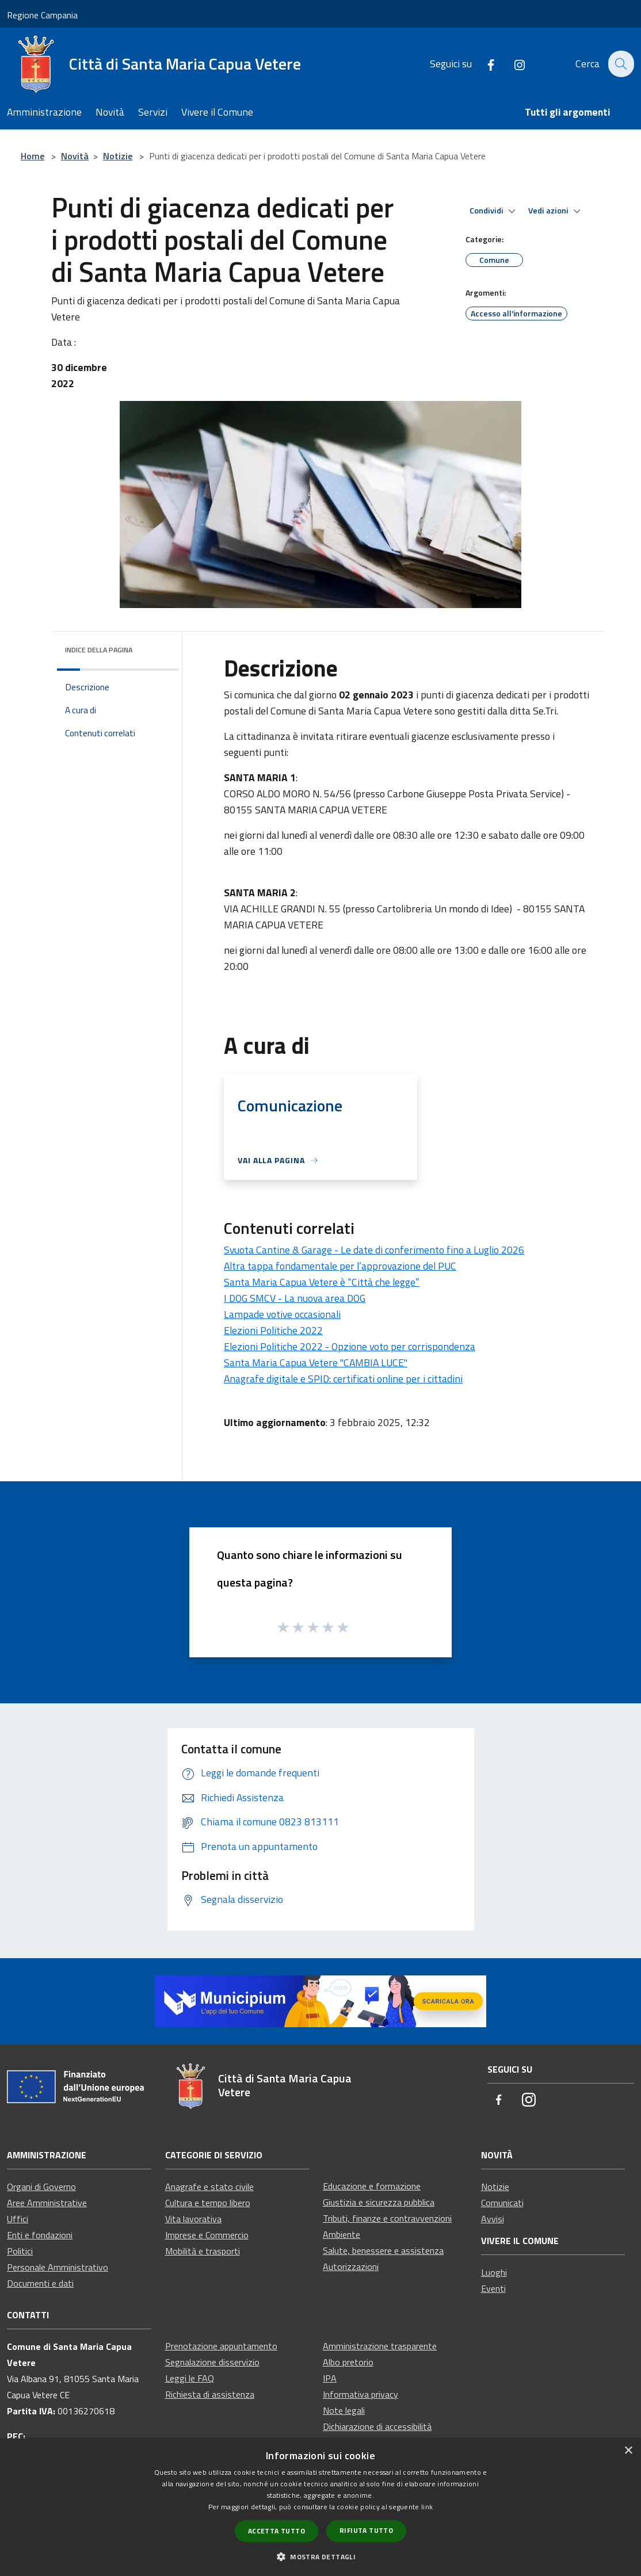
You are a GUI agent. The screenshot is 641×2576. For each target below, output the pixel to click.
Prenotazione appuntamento (221, 2346)
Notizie (117, 156)
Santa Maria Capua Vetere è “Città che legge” (321, 1282)
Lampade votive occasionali (282, 1314)
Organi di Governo (41, 2186)
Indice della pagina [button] (98, 649)
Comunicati (502, 2203)
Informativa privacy (360, 2394)
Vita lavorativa (193, 2219)
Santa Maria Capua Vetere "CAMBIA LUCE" (315, 1362)
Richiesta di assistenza (209, 2394)
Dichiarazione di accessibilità (377, 2426)
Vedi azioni (556, 211)
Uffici (17, 2219)
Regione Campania (42, 15)
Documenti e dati (40, 2283)
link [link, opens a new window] (427, 2506)
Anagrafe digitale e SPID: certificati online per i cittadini (343, 1378)
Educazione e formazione (372, 2186)
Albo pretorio (348, 2362)
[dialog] (320, 2507)
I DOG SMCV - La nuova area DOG (294, 1298)
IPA (330, 2378)
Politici (20, 2251)
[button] (320, 2556)
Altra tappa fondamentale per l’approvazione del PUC (340, 1266)
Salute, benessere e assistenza (383, 2250)
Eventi (493, 2288)
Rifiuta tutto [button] (366, 2530)
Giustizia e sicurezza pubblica (378, 2202)
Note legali (344, 2410)
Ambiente (341, 2234)
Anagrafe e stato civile (209, 2186)
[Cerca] (620, 64)
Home (32, 156)
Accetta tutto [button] (276, 2530)
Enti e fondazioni (40, 2235)
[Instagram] (512, 63)
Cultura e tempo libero (207, 2203)
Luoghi (494, 2272)
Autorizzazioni (351, 2266)
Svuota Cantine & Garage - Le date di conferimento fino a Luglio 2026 (374, 1250)
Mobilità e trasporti (202, 2251)
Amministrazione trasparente (380, 2346)
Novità (75, 156)
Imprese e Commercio (207, 2235)
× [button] (628, 2451)
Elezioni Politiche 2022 (273, 1330)
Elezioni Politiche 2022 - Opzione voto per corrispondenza (349, 1346)
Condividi (494, 211)
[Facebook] (483, 63)
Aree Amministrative (47, 2203)
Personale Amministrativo (57, 2267)
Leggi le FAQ (189, 2378)
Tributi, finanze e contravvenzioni (387, 2218)
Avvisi (492, 2219)
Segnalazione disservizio (212, 2362)
